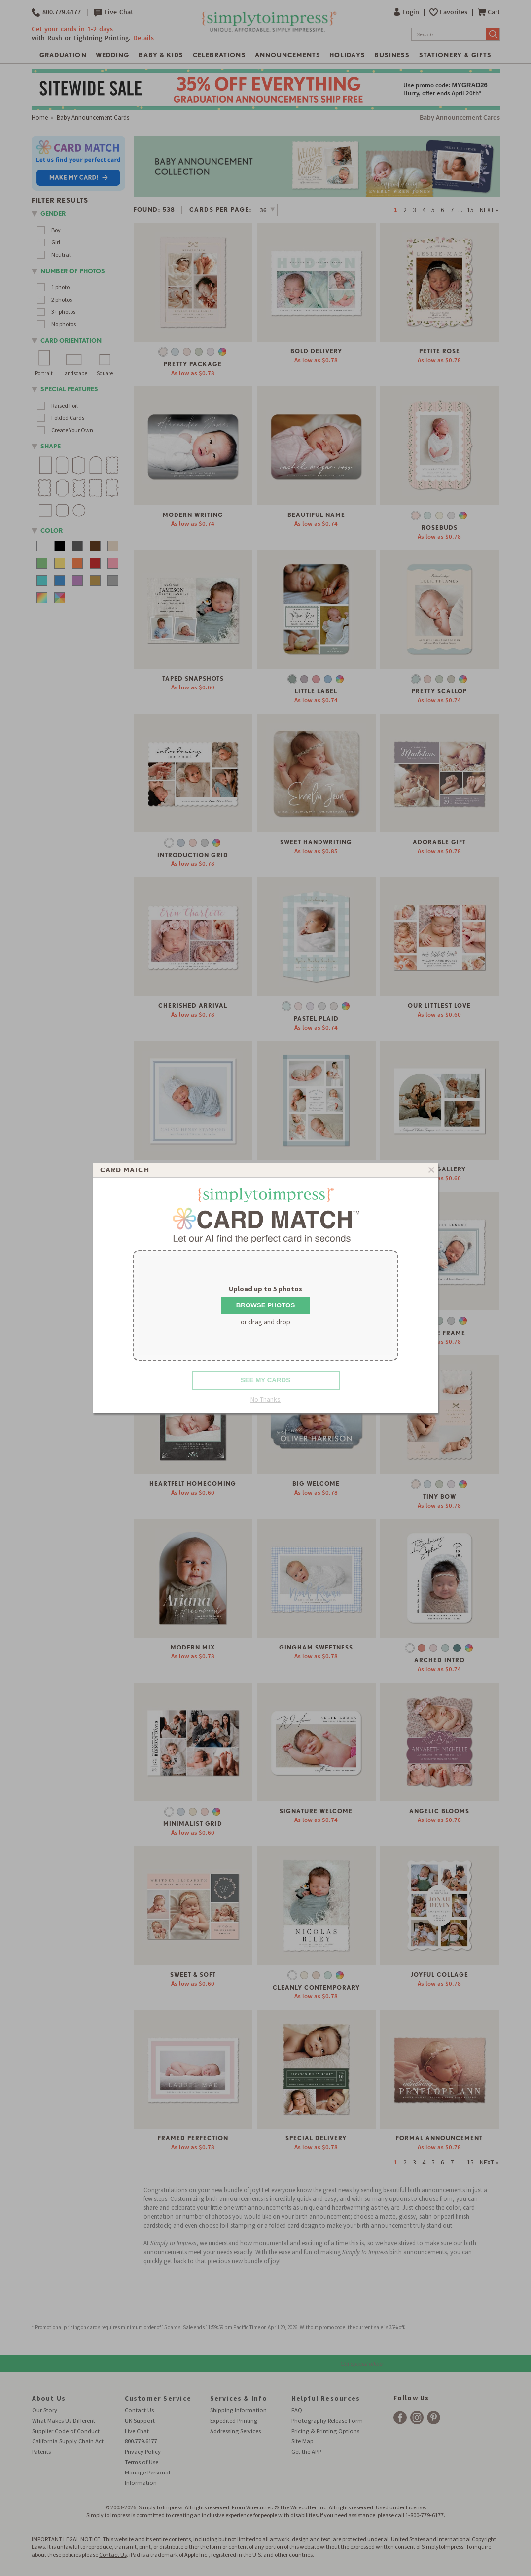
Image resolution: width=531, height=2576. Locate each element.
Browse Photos (265, 1305)
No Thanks (265, 1399)
